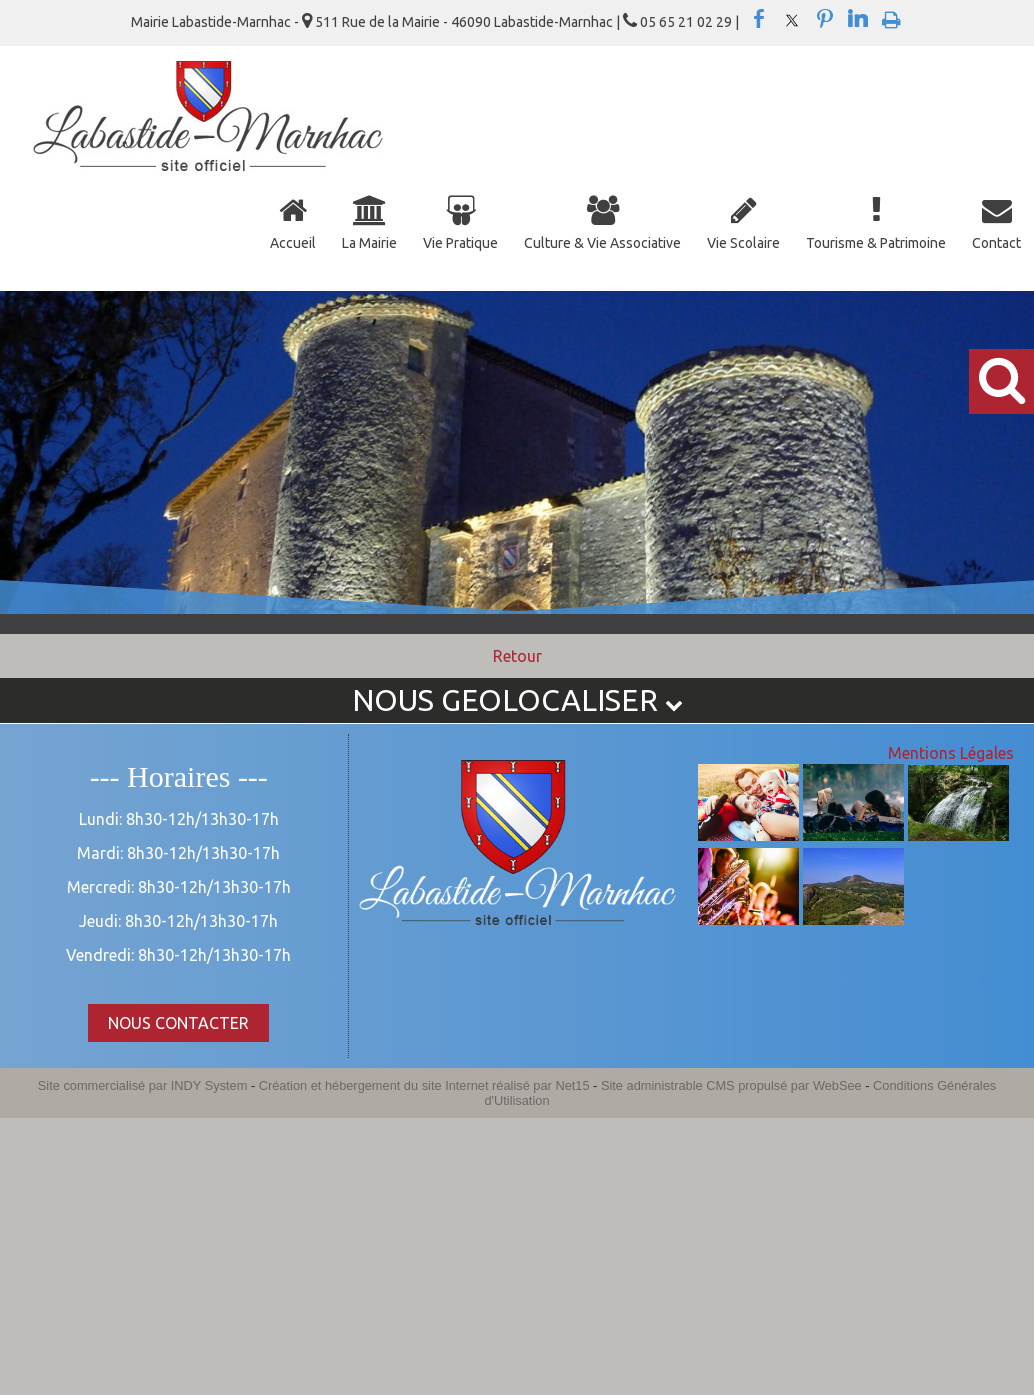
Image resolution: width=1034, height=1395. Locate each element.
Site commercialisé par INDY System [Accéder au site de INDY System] (143, 1085)
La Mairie (369, 243)
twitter (792, 19)
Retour (517, 656)
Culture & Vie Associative (602, 243)
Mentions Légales (951, 753)
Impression (891, 16)
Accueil (293, 243)
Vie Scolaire (743, 243)
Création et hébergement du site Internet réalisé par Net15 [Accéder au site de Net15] (424, 1085)
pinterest (825, 19)
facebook (759, 19)
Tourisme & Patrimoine (876, 243)
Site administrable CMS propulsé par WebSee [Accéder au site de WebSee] (731, 1085)
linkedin (858, 19)
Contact (996, 243)
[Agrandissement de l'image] (748, 835)
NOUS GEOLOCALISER (517, 700)
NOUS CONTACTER (178, 1023)
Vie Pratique (460, 243)
